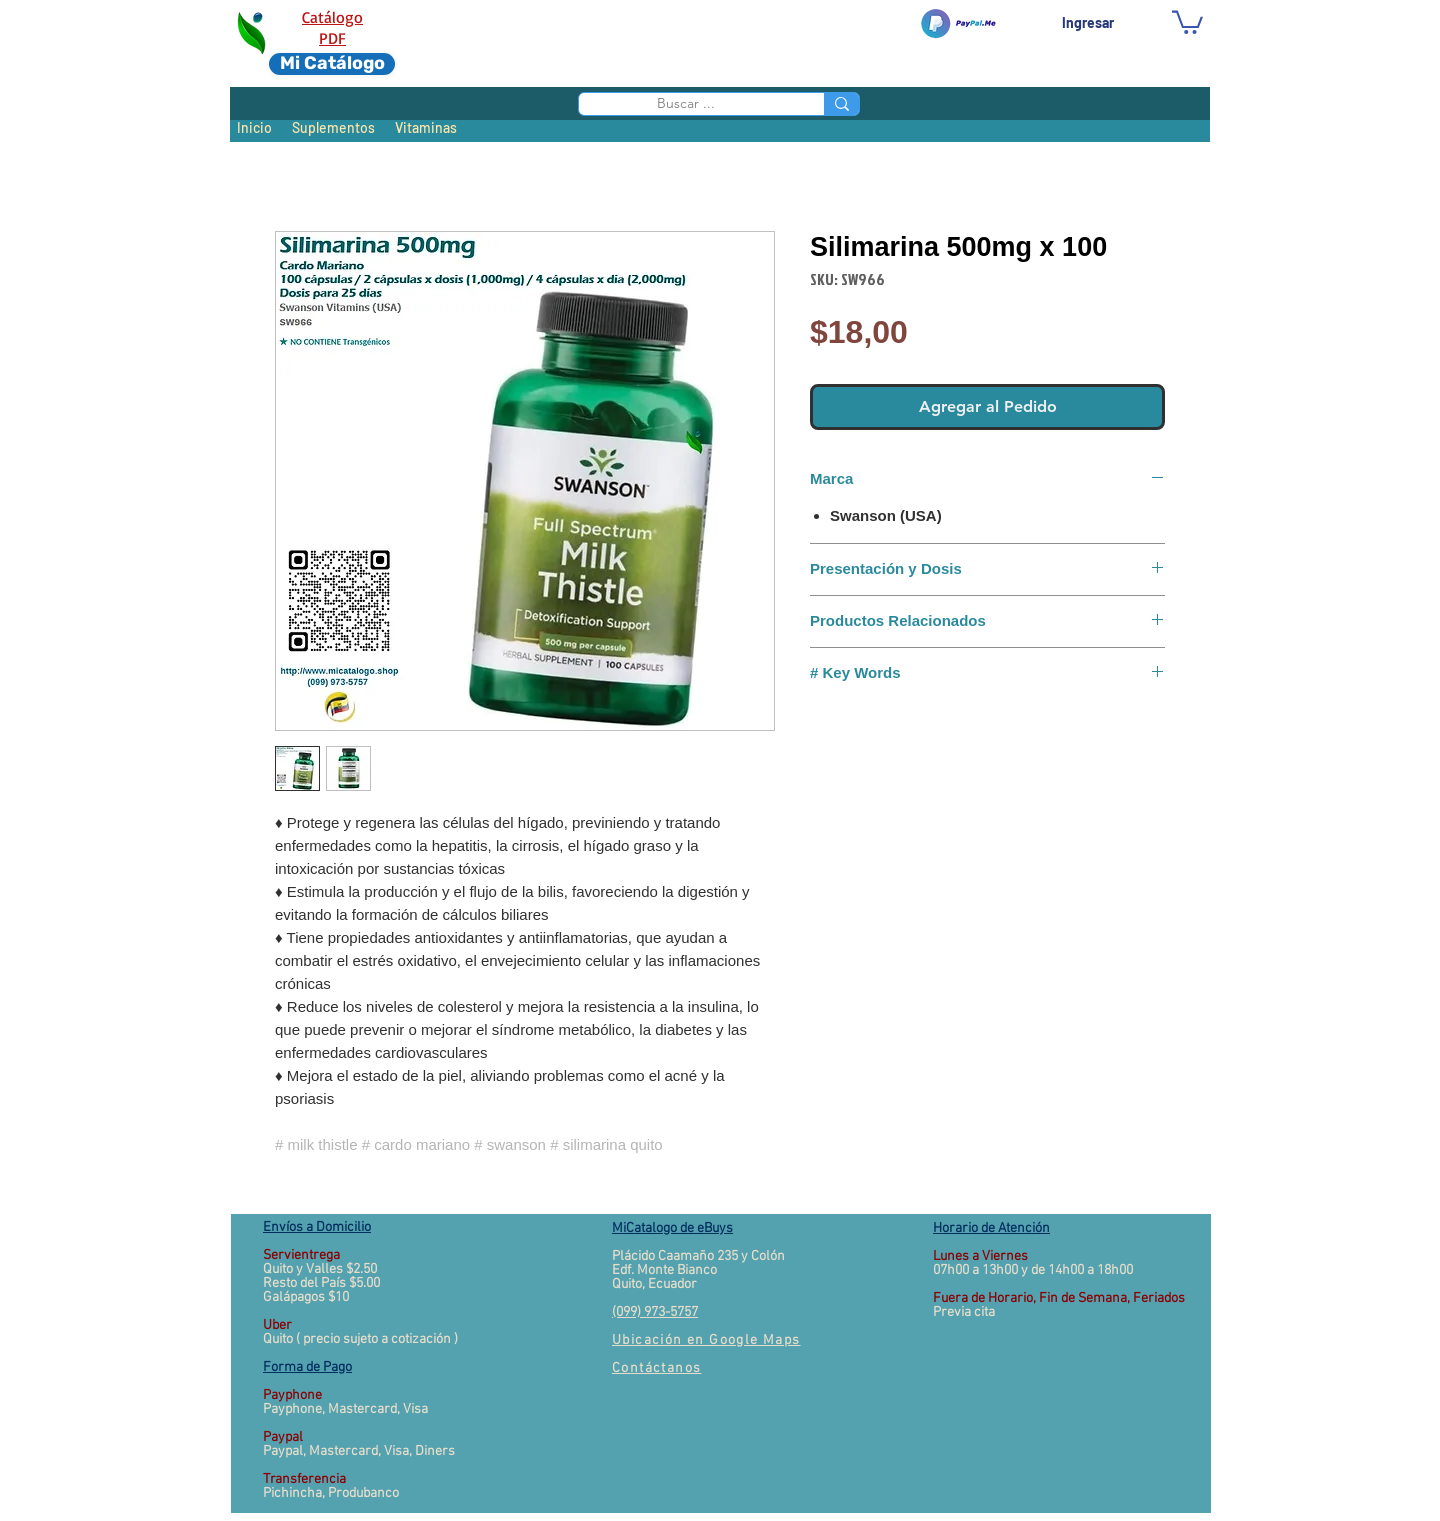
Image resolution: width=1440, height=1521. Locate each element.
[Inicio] (254, 128)
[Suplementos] (333, 128)
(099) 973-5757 (655, 1312)
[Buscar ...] (685, 103)
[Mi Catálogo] (332, 64)
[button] (1187, 21)
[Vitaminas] (425, 128)
